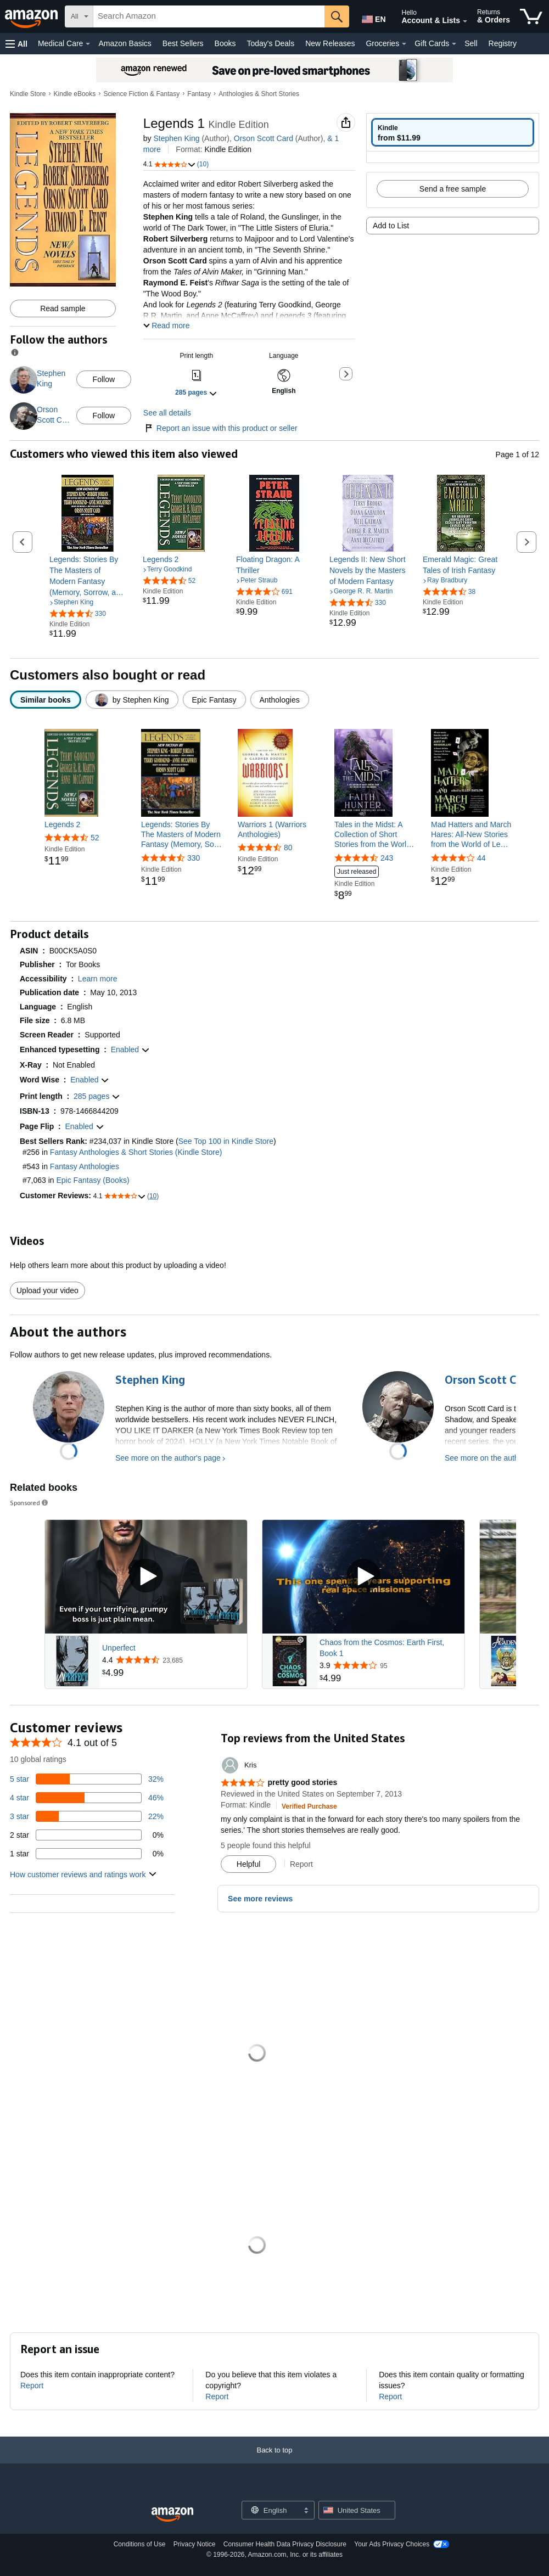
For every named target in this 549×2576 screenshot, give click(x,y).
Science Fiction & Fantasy (141, 94)
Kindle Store (28, 94)
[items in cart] (531, 16)
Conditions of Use (140, 2544)
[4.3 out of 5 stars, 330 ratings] (357, 602)
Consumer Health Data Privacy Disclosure (284, 2544)
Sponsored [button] (29, 1502)
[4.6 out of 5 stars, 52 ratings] (169, 580)
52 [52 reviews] (95, 837)
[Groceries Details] (404, 44)
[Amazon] (32, 16)
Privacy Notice (194, 2544)
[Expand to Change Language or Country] (305, 2511)
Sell (470, 43)
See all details (167, 412)
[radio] (453, 132)
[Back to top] (274, 2461)
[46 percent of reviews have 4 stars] (87, 1797)
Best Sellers (183, 43)
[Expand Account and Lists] (465, 21)
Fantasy (199, 94)
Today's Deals (270, 43)
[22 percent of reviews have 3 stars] (87, 1816)
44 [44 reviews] (481, 858)
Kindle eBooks (75, 94)
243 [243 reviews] (386, 858)
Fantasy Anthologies (84, 1166)
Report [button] (301, 1864)
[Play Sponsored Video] (146, 1576)
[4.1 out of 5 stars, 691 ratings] (264, 591)
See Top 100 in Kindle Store (225, 1141)
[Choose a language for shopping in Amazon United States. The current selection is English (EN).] (371, 17)
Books (225, 43)
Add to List (391, 225)
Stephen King (176, 138)
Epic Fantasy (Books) (93, 1180)
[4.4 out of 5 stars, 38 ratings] (449, 591)
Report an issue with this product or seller (220, 428)
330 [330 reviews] (193, 858)
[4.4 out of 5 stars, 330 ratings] (77, 613)
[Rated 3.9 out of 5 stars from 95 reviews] (391, 1665)
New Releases (330, 43)
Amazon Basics (124, 43)
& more (249, 138)
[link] (87, 576)
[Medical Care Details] (88, 44)
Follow (104, 379)
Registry (503, 43)
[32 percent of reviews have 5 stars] (87, 1779)
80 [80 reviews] (288, 847)
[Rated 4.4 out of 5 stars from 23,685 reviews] (173, 1659)
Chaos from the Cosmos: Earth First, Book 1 (382, 1648)
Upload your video (47, 1290)
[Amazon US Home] (172, 2515)
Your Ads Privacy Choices (391, 2544)
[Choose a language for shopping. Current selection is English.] (271, 2510)
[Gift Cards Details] (454, 44)
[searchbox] (208, 16)
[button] (16, 43)
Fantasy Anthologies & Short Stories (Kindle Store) (136, 1152)
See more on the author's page (168, 1457)
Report (31, 2385)
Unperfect (119, 1647)
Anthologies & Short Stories (259, 94)
